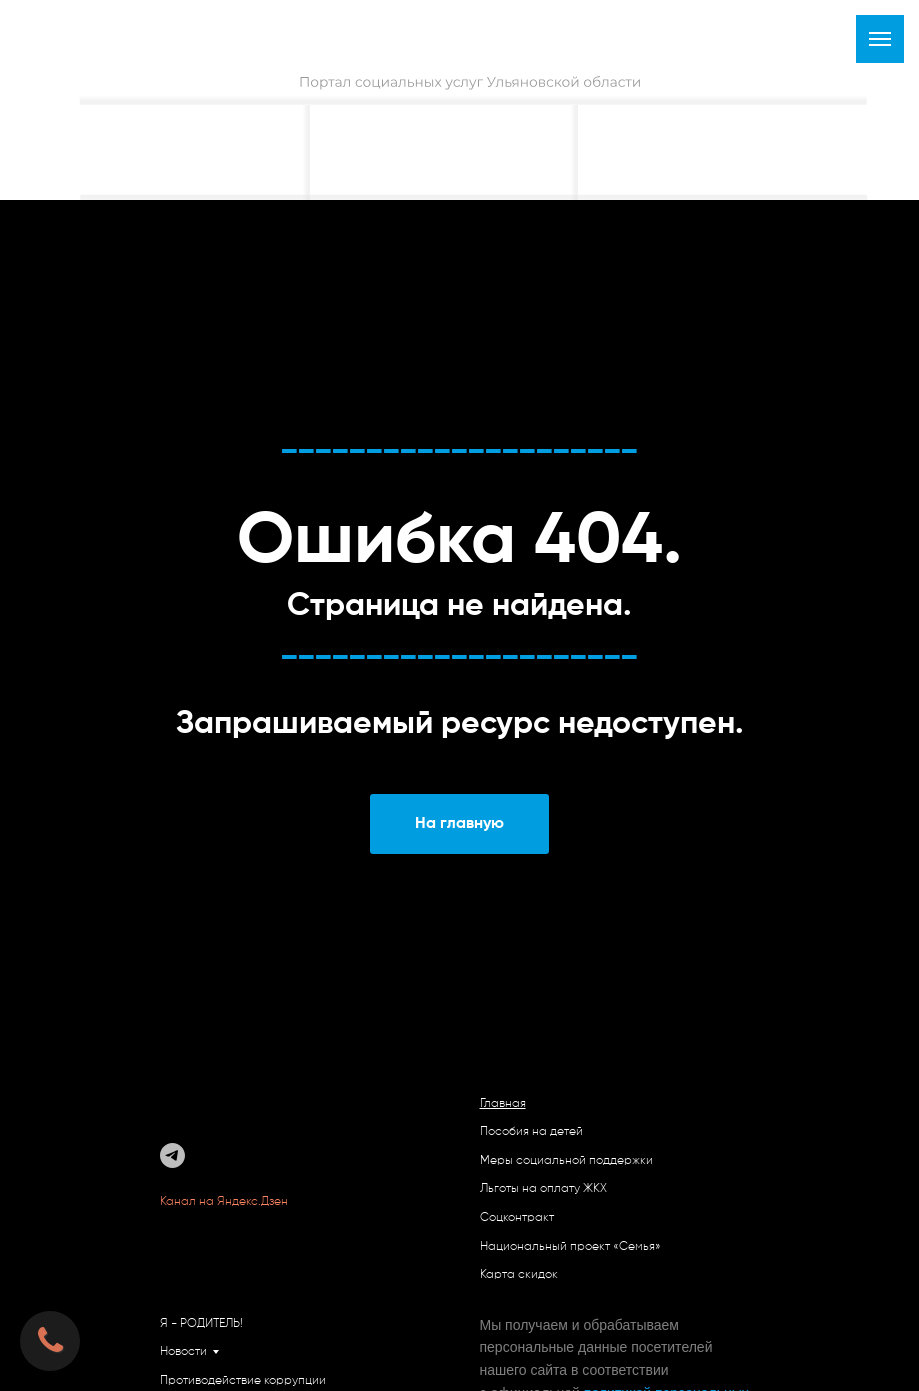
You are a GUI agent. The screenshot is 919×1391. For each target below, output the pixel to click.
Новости (183, 1352)
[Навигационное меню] (880, 39)
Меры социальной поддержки (566, 1161)
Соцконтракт (517, 1218)
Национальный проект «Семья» (570, 1247)
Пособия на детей (531, 1132)
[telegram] (172, 1155)
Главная (503, 1104)
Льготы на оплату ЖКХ (543, 1189)
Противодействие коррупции (243, 1381)
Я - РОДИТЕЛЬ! (201, 1324)
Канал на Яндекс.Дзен (225, 1202)
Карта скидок (519, 1275)
